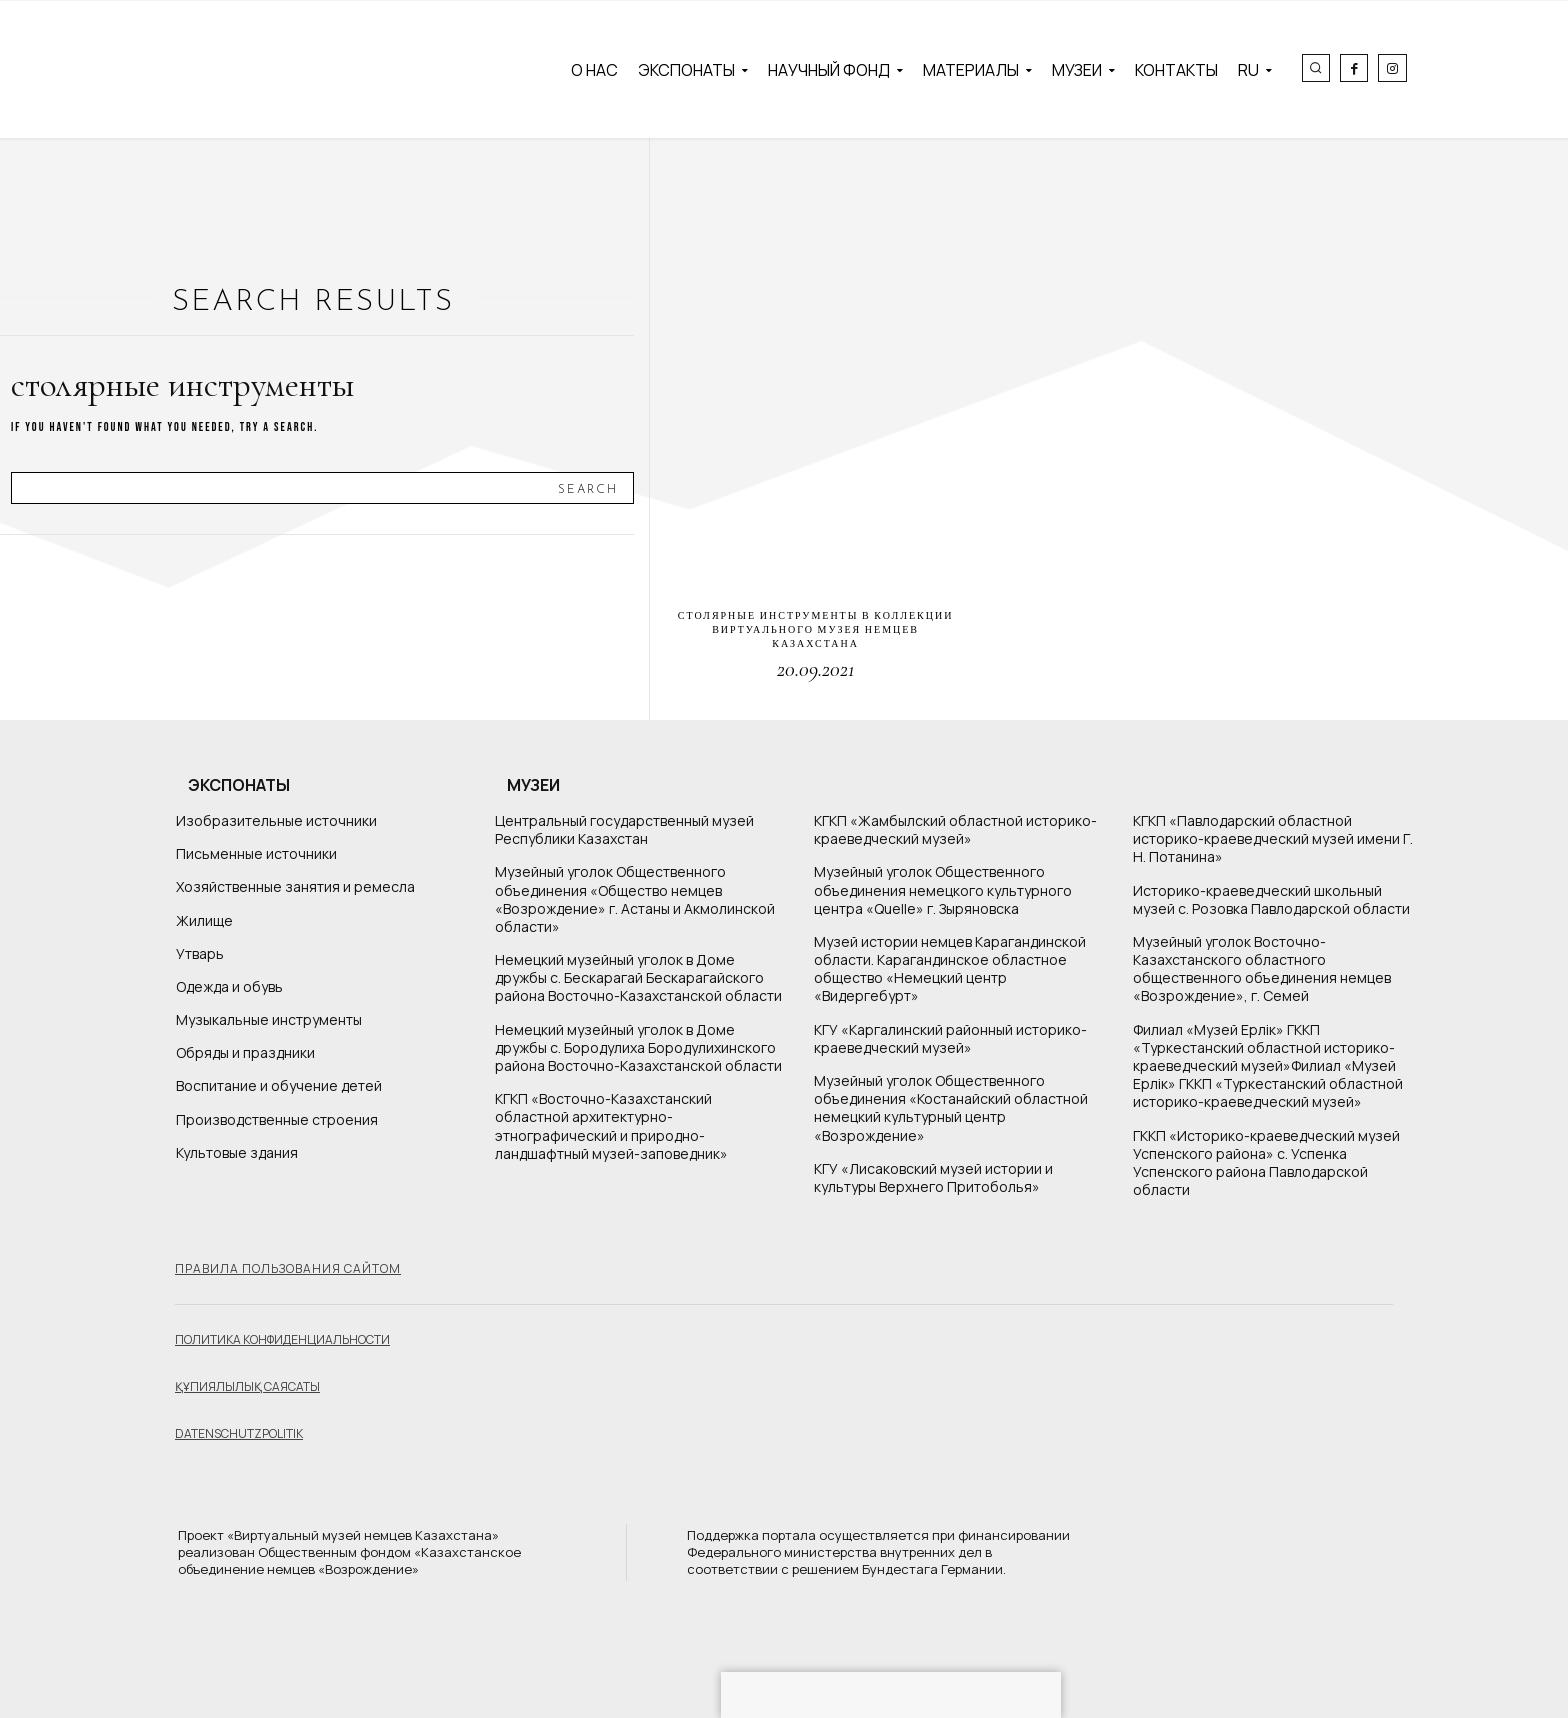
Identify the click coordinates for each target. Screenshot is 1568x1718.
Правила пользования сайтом (288, 1268)
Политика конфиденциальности (282, 1339)
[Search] (588, 488)
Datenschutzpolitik (239, 1433)
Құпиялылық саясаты (247, 1386)
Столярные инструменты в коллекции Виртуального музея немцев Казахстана (816, 630)
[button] (1316, 68)
